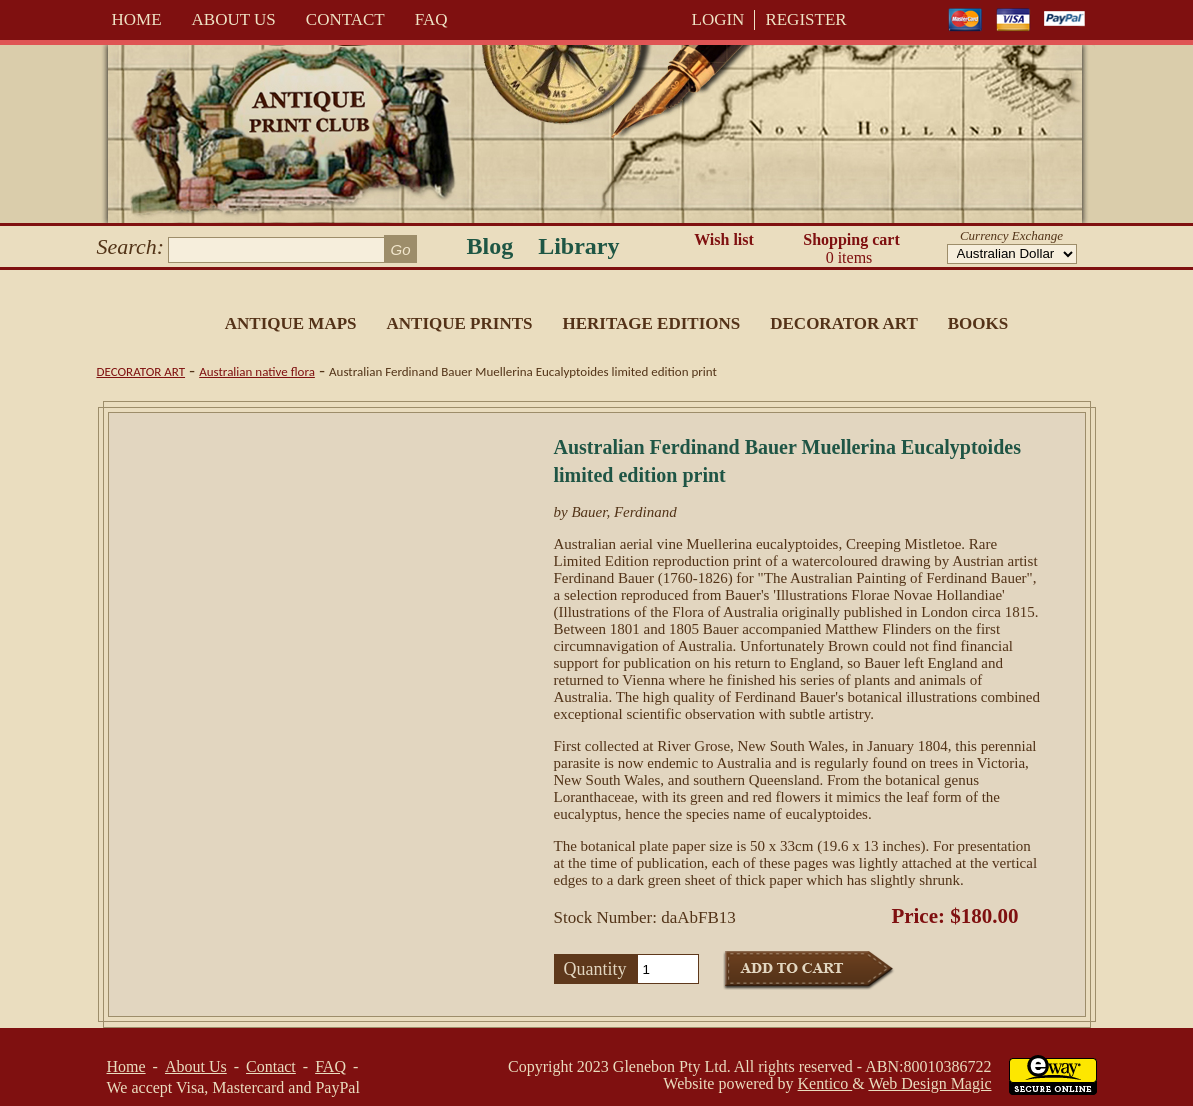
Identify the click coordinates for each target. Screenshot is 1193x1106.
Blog (490, 246)
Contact (345, 19)
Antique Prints (460, 323)
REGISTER (805, 19)
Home (137, 19)
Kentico (825, 1083)
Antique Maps (291, 323)
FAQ (431, 19)
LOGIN (718, 19)
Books (978, 323)
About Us (234, 19)
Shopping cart (852, 249)
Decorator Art (844, 323)
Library (578, 246)
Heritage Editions (651, 323)
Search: (131, 246)
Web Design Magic (929, 1083)
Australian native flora (257, 371)
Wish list (724, 239)
